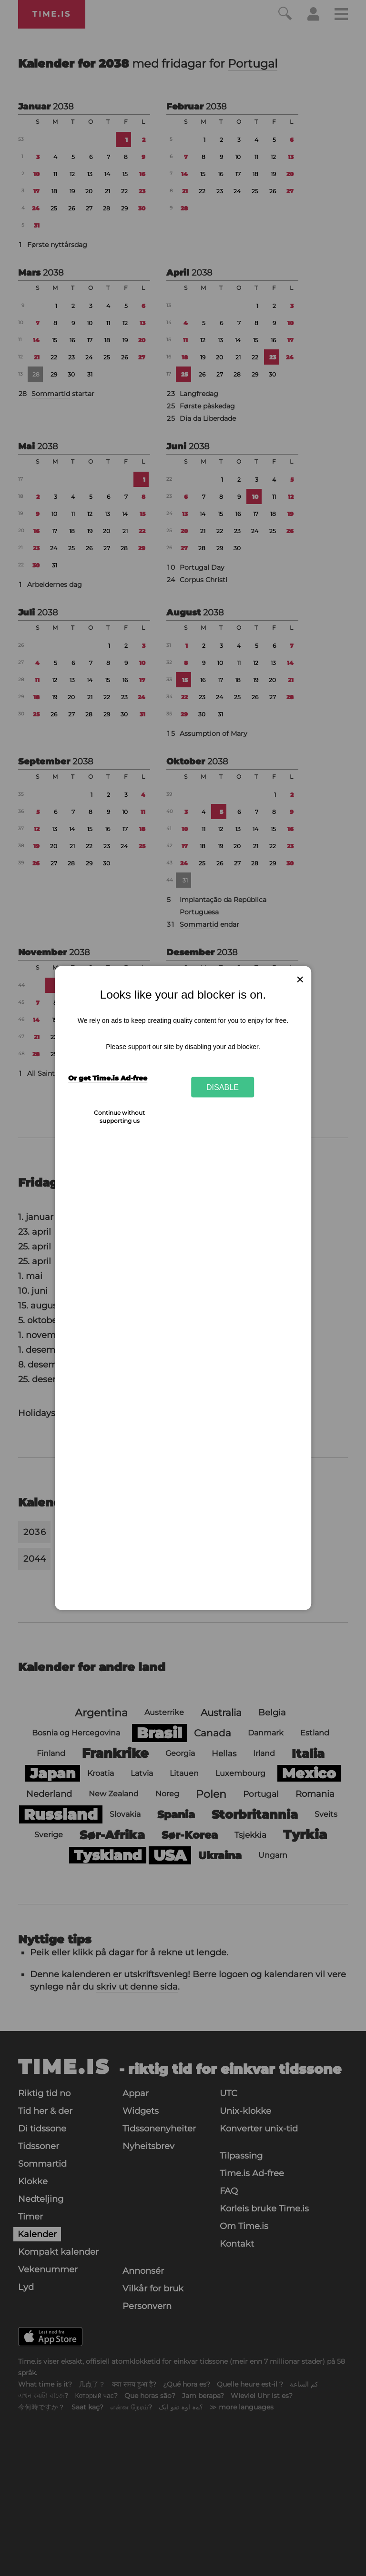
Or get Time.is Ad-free (107, 1077)
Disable (222, 1086)
